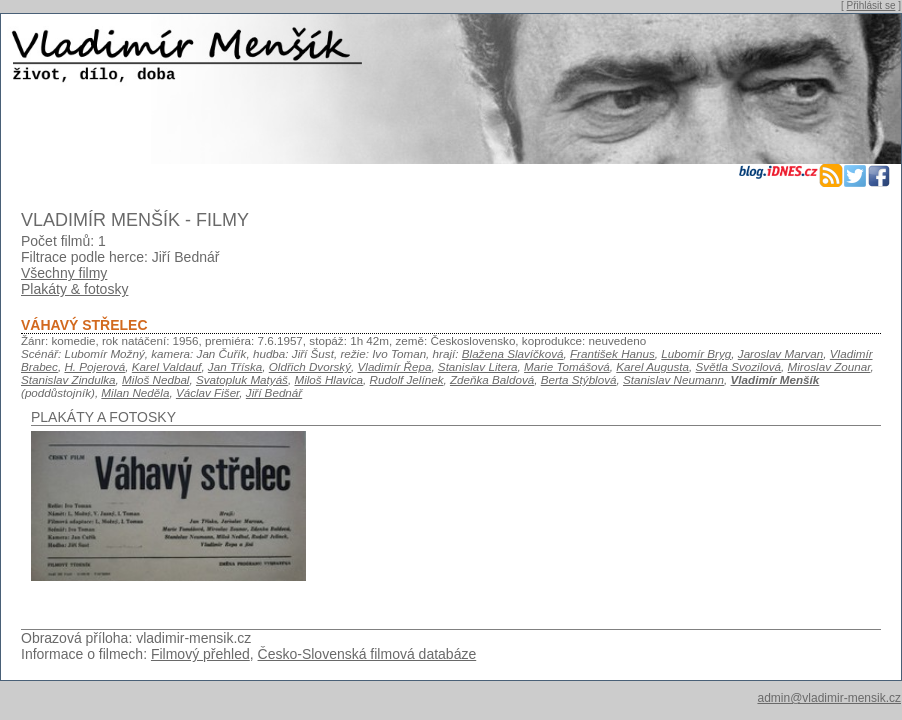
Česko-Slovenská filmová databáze (367, 654)
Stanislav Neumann (673, 379)
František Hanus (612, 353)
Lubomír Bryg (696, 353)
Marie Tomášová (567, 366)
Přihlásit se (871, 5)
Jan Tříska (235, 366)
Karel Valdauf (167, 366)
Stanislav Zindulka (68, 379)
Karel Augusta (652, 366)
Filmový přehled (200, 654)
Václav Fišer (207, 392)
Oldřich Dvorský (310, 366)
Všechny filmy (64, 273)
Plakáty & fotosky (74, 289)
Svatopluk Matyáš (242, 379)
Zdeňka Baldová (492, 379)
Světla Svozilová (739, 366)
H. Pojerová (94, 366)
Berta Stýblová (579, 379)
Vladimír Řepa (395, 366)
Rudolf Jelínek (407, 379)
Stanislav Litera (478, 366)
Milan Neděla (135, 392)
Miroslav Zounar (829, 366)
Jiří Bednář (274, 392)
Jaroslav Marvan (781, 353)
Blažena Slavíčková (513, 353)
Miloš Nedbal (155, 379)
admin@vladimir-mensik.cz (829, 698)
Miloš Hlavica (328, 379)
